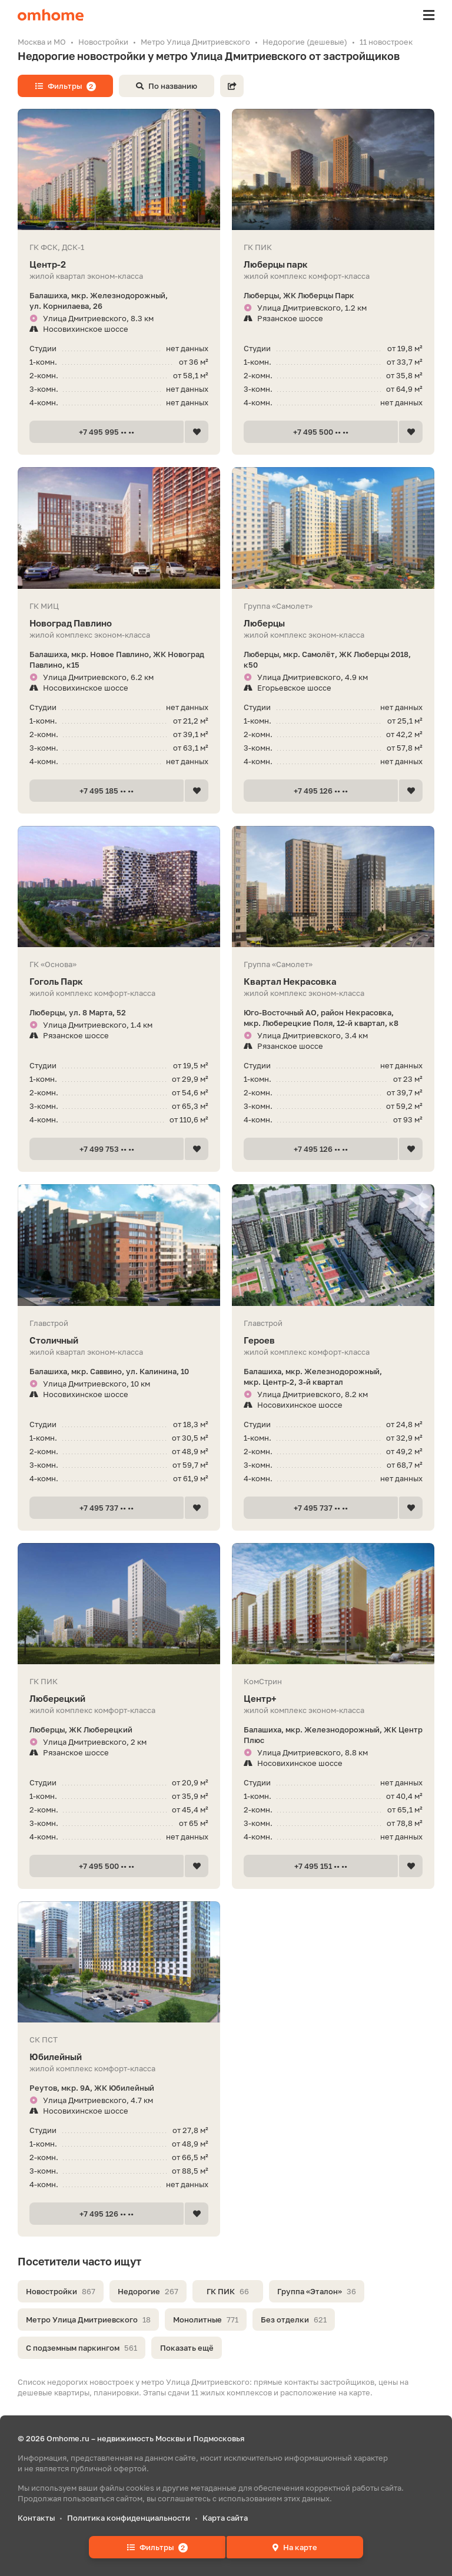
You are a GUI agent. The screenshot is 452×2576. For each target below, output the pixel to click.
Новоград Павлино (118, 623)
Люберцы (333, 623)
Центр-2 (118, 264)
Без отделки (294, 2319)
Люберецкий (118, 1698)
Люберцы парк (333, 264)
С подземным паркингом (81, 2347)
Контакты (36, 2517)
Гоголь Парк (118, 981)
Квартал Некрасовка (333, 981)
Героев (333, 1340)
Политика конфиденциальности (128, 2517)
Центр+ (333, 1698)
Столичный (118, 1340)
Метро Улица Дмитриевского (88, 2319)
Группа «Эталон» (316, 2291)
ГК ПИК (228, 2291)
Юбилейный (118, 2057)
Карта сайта (225, 2517)
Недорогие (148, 2291)
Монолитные (205, 2319)
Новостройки (60, 2291)
